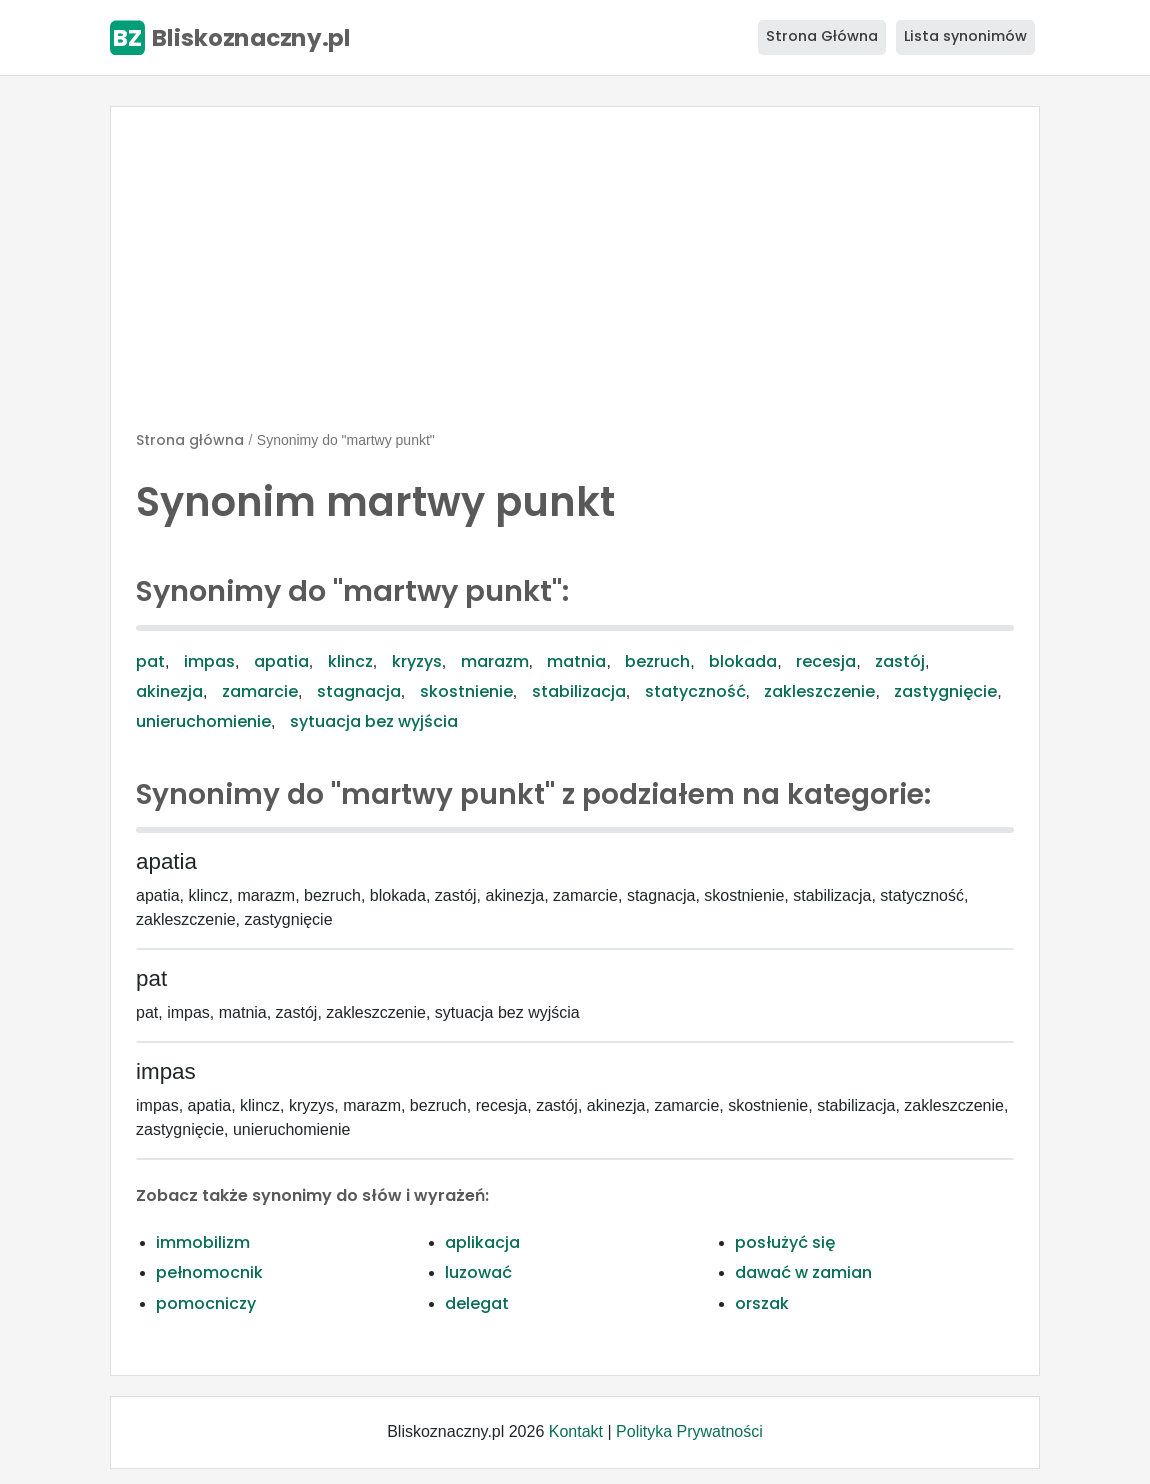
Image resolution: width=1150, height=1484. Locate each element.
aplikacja (482, 1242)
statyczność (695, 691)
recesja (826, 661)
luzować (478, 1272)
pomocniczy (206, 1303)
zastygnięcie (945, 691)
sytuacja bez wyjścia (374, 721)
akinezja (169, 691)
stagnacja (359, 691)
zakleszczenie (819, 691)
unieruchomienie (203, 721)
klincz (350, 661)
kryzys (417, 661)
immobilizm (203, 1242)
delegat (477, 1303)
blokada (743, 661)
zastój (900, 661)
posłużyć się (785, 1242)
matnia (576, 661)
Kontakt (576, 1431)
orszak (762, 1303)
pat (150, 661)
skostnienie (466, 691)
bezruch (657, 661)
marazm (495, 661)
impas (209, 661)
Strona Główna (822, 36)
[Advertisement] (575, 277)
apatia (281, 661)
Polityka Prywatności (689, 1431)
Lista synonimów (965, 36)
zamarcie (260, 691)
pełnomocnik (209, 1272)
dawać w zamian (803, 1272)
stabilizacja (579, 691)
